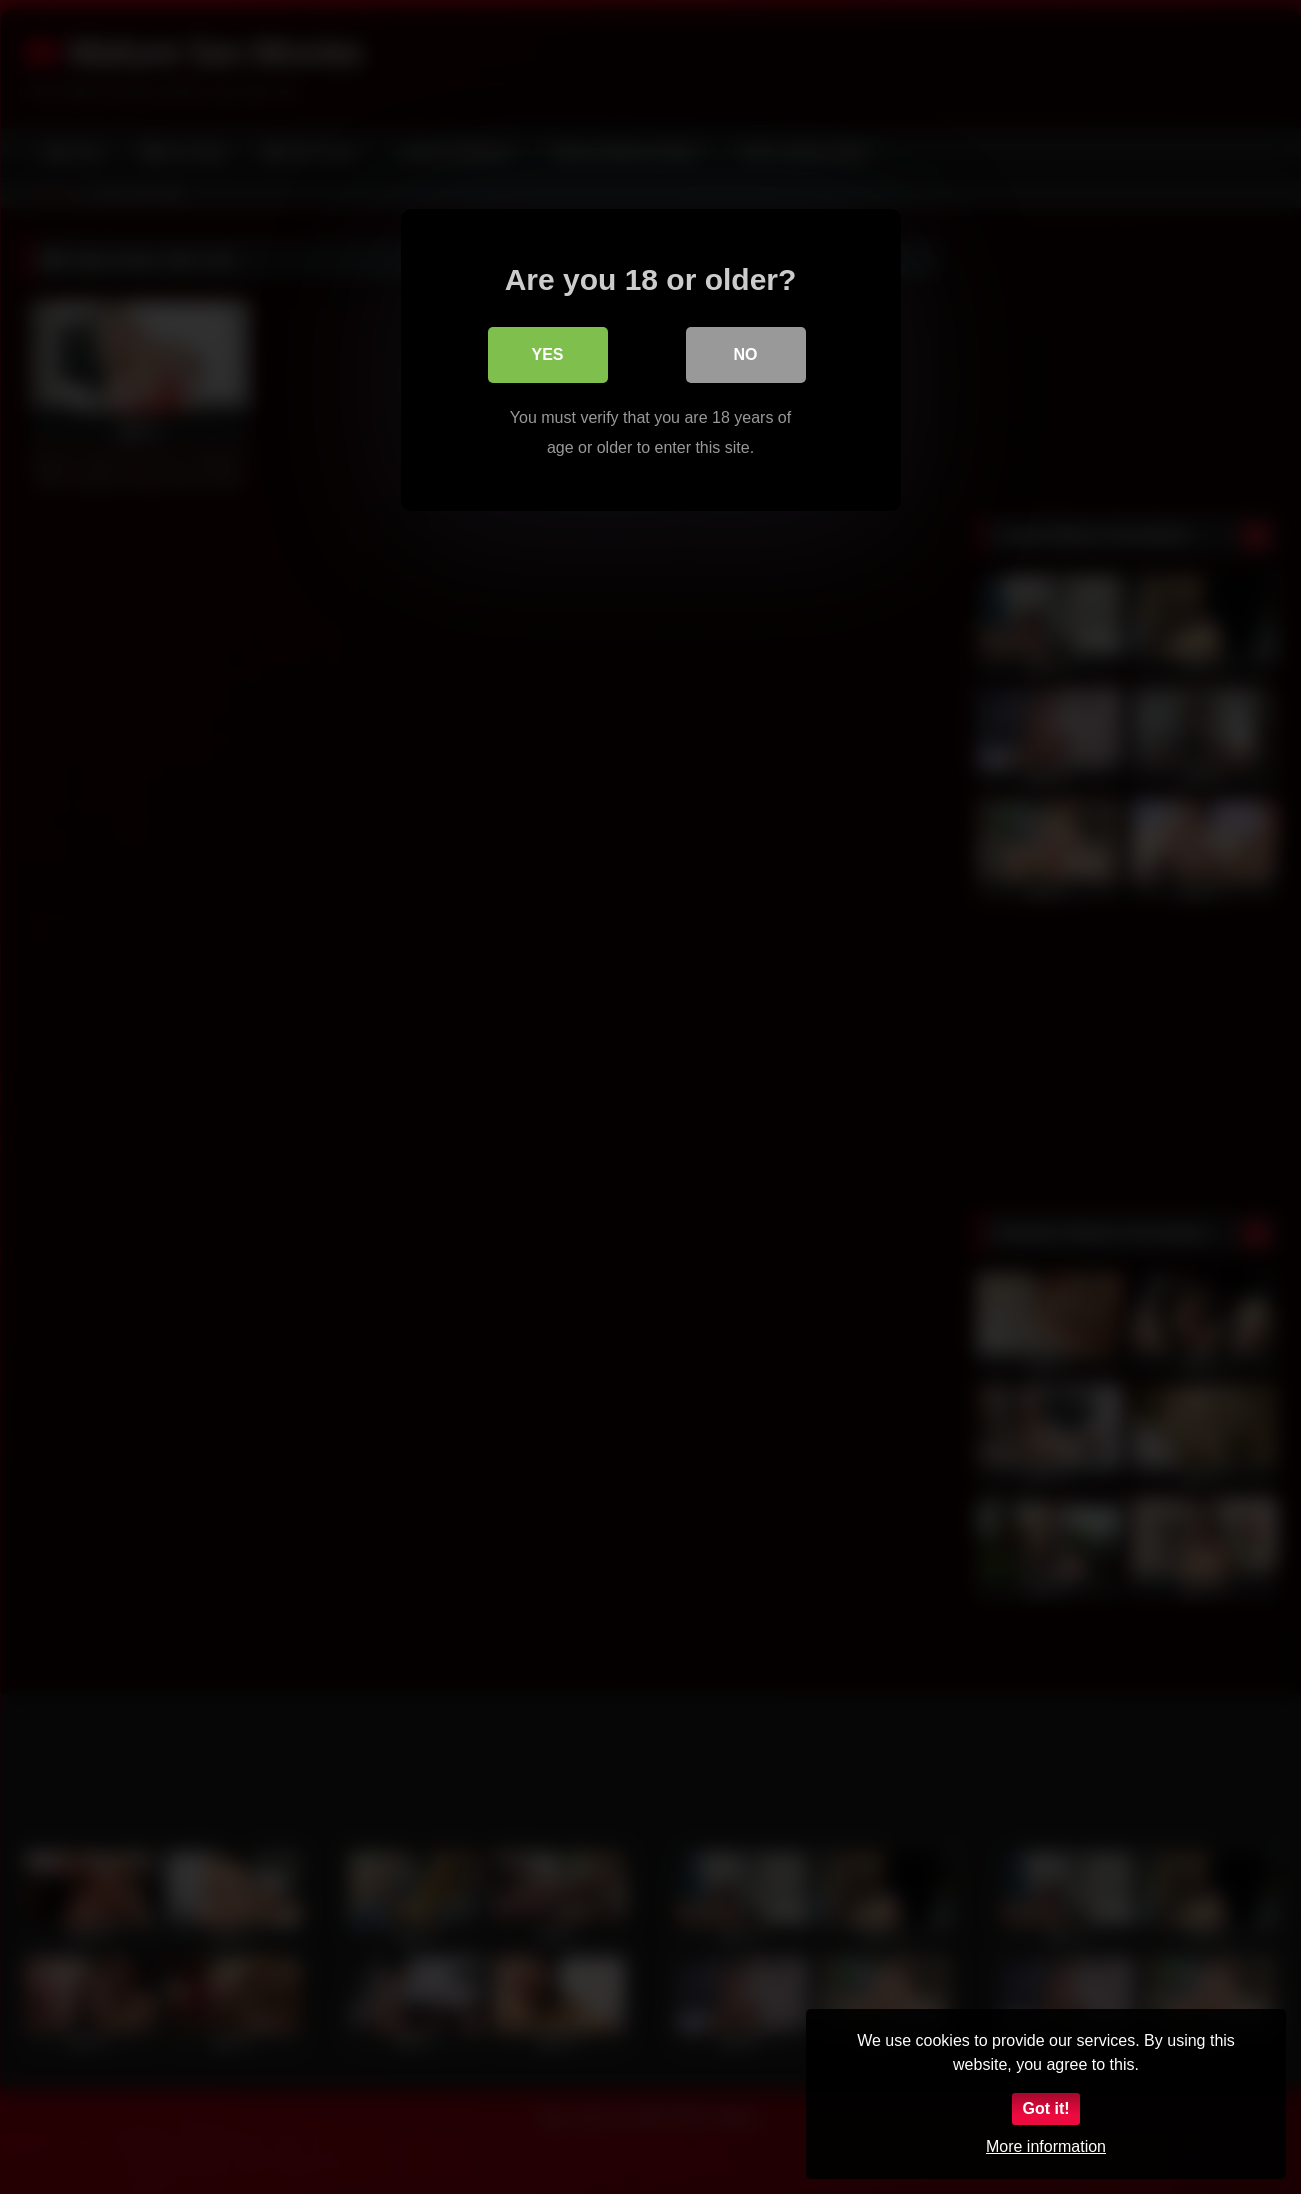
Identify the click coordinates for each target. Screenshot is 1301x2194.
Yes (547, 354)
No (746, 354)
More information (1046, 2146)
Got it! (1045, 2108)
